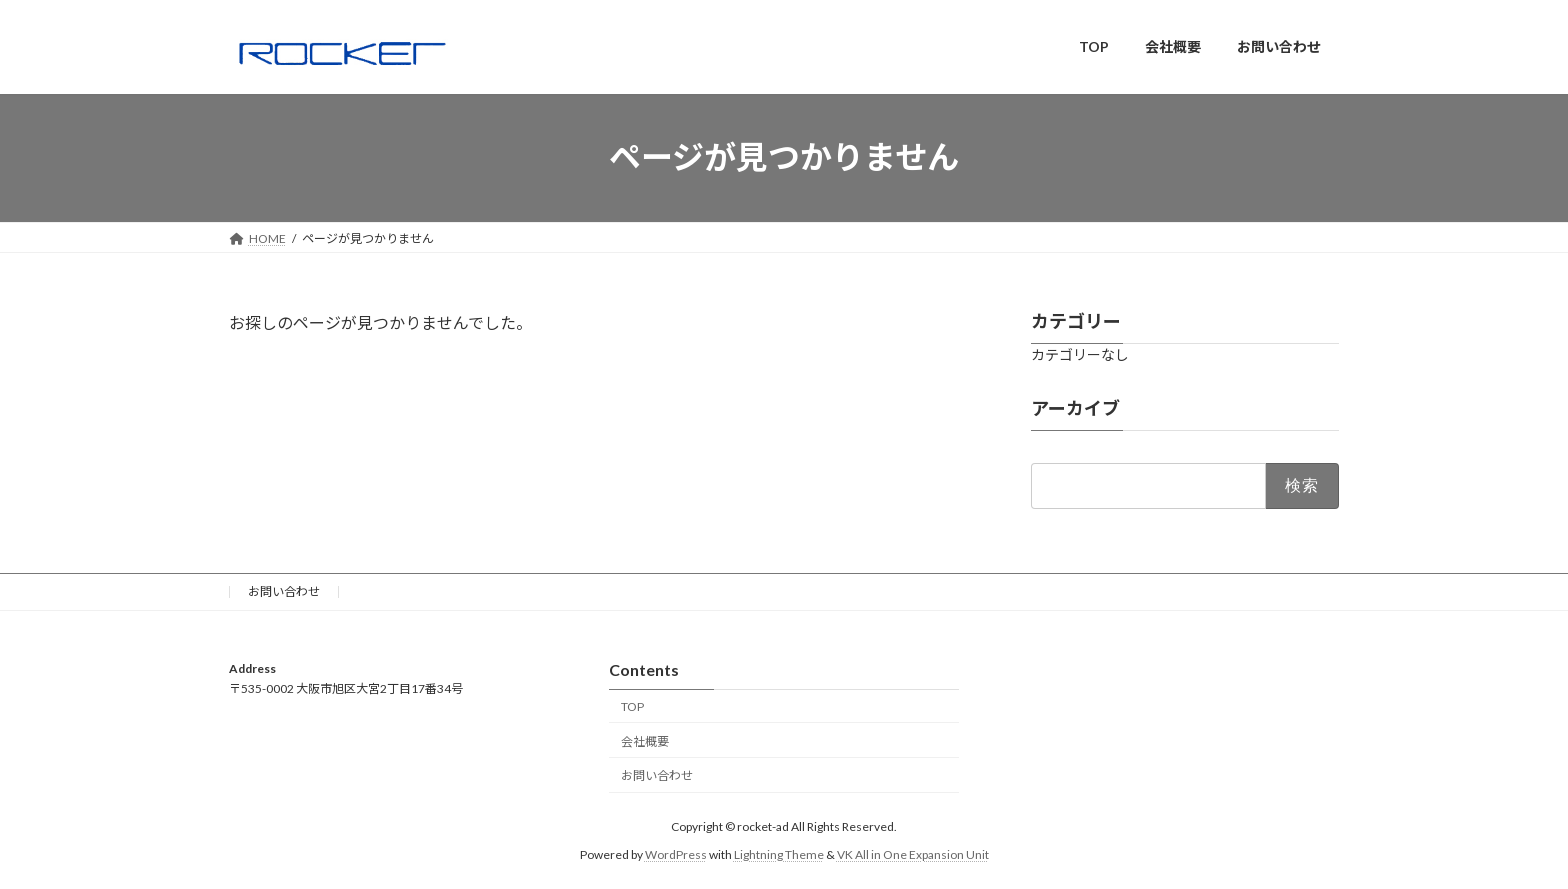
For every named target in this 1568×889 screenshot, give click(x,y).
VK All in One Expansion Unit (913, 854)
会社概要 (645, 740)
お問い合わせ (284, 591)
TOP (632, 705)
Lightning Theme (779, 854)
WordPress (676, 854)
